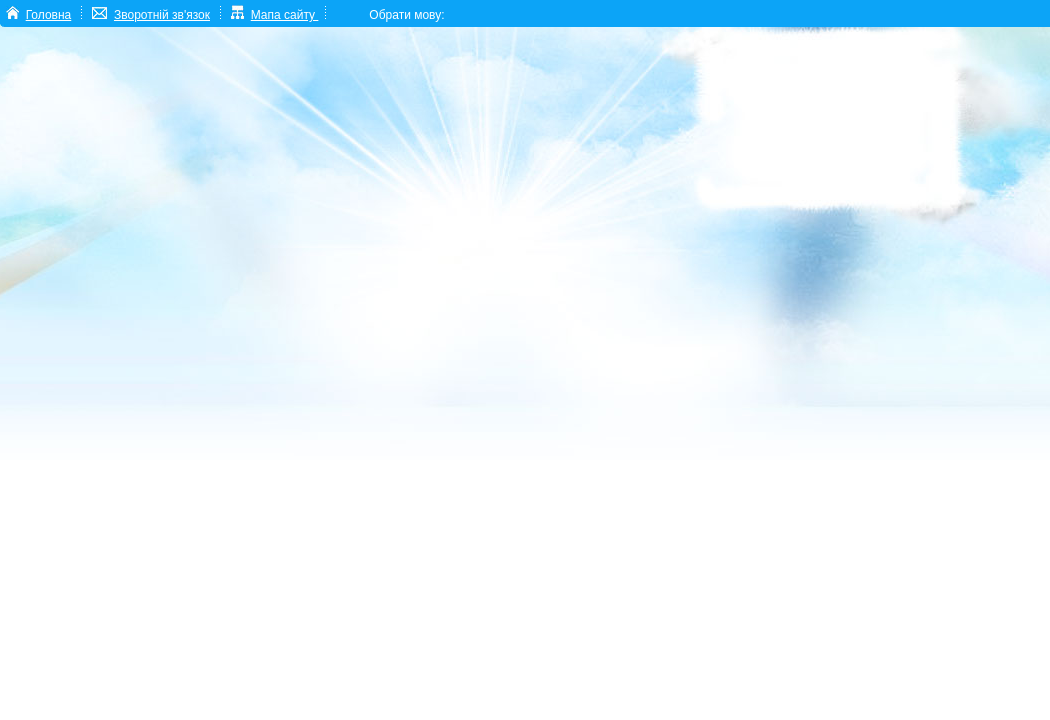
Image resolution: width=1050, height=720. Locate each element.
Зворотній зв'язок (162, 15)
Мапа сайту (285, 15)
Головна (49, 15)
